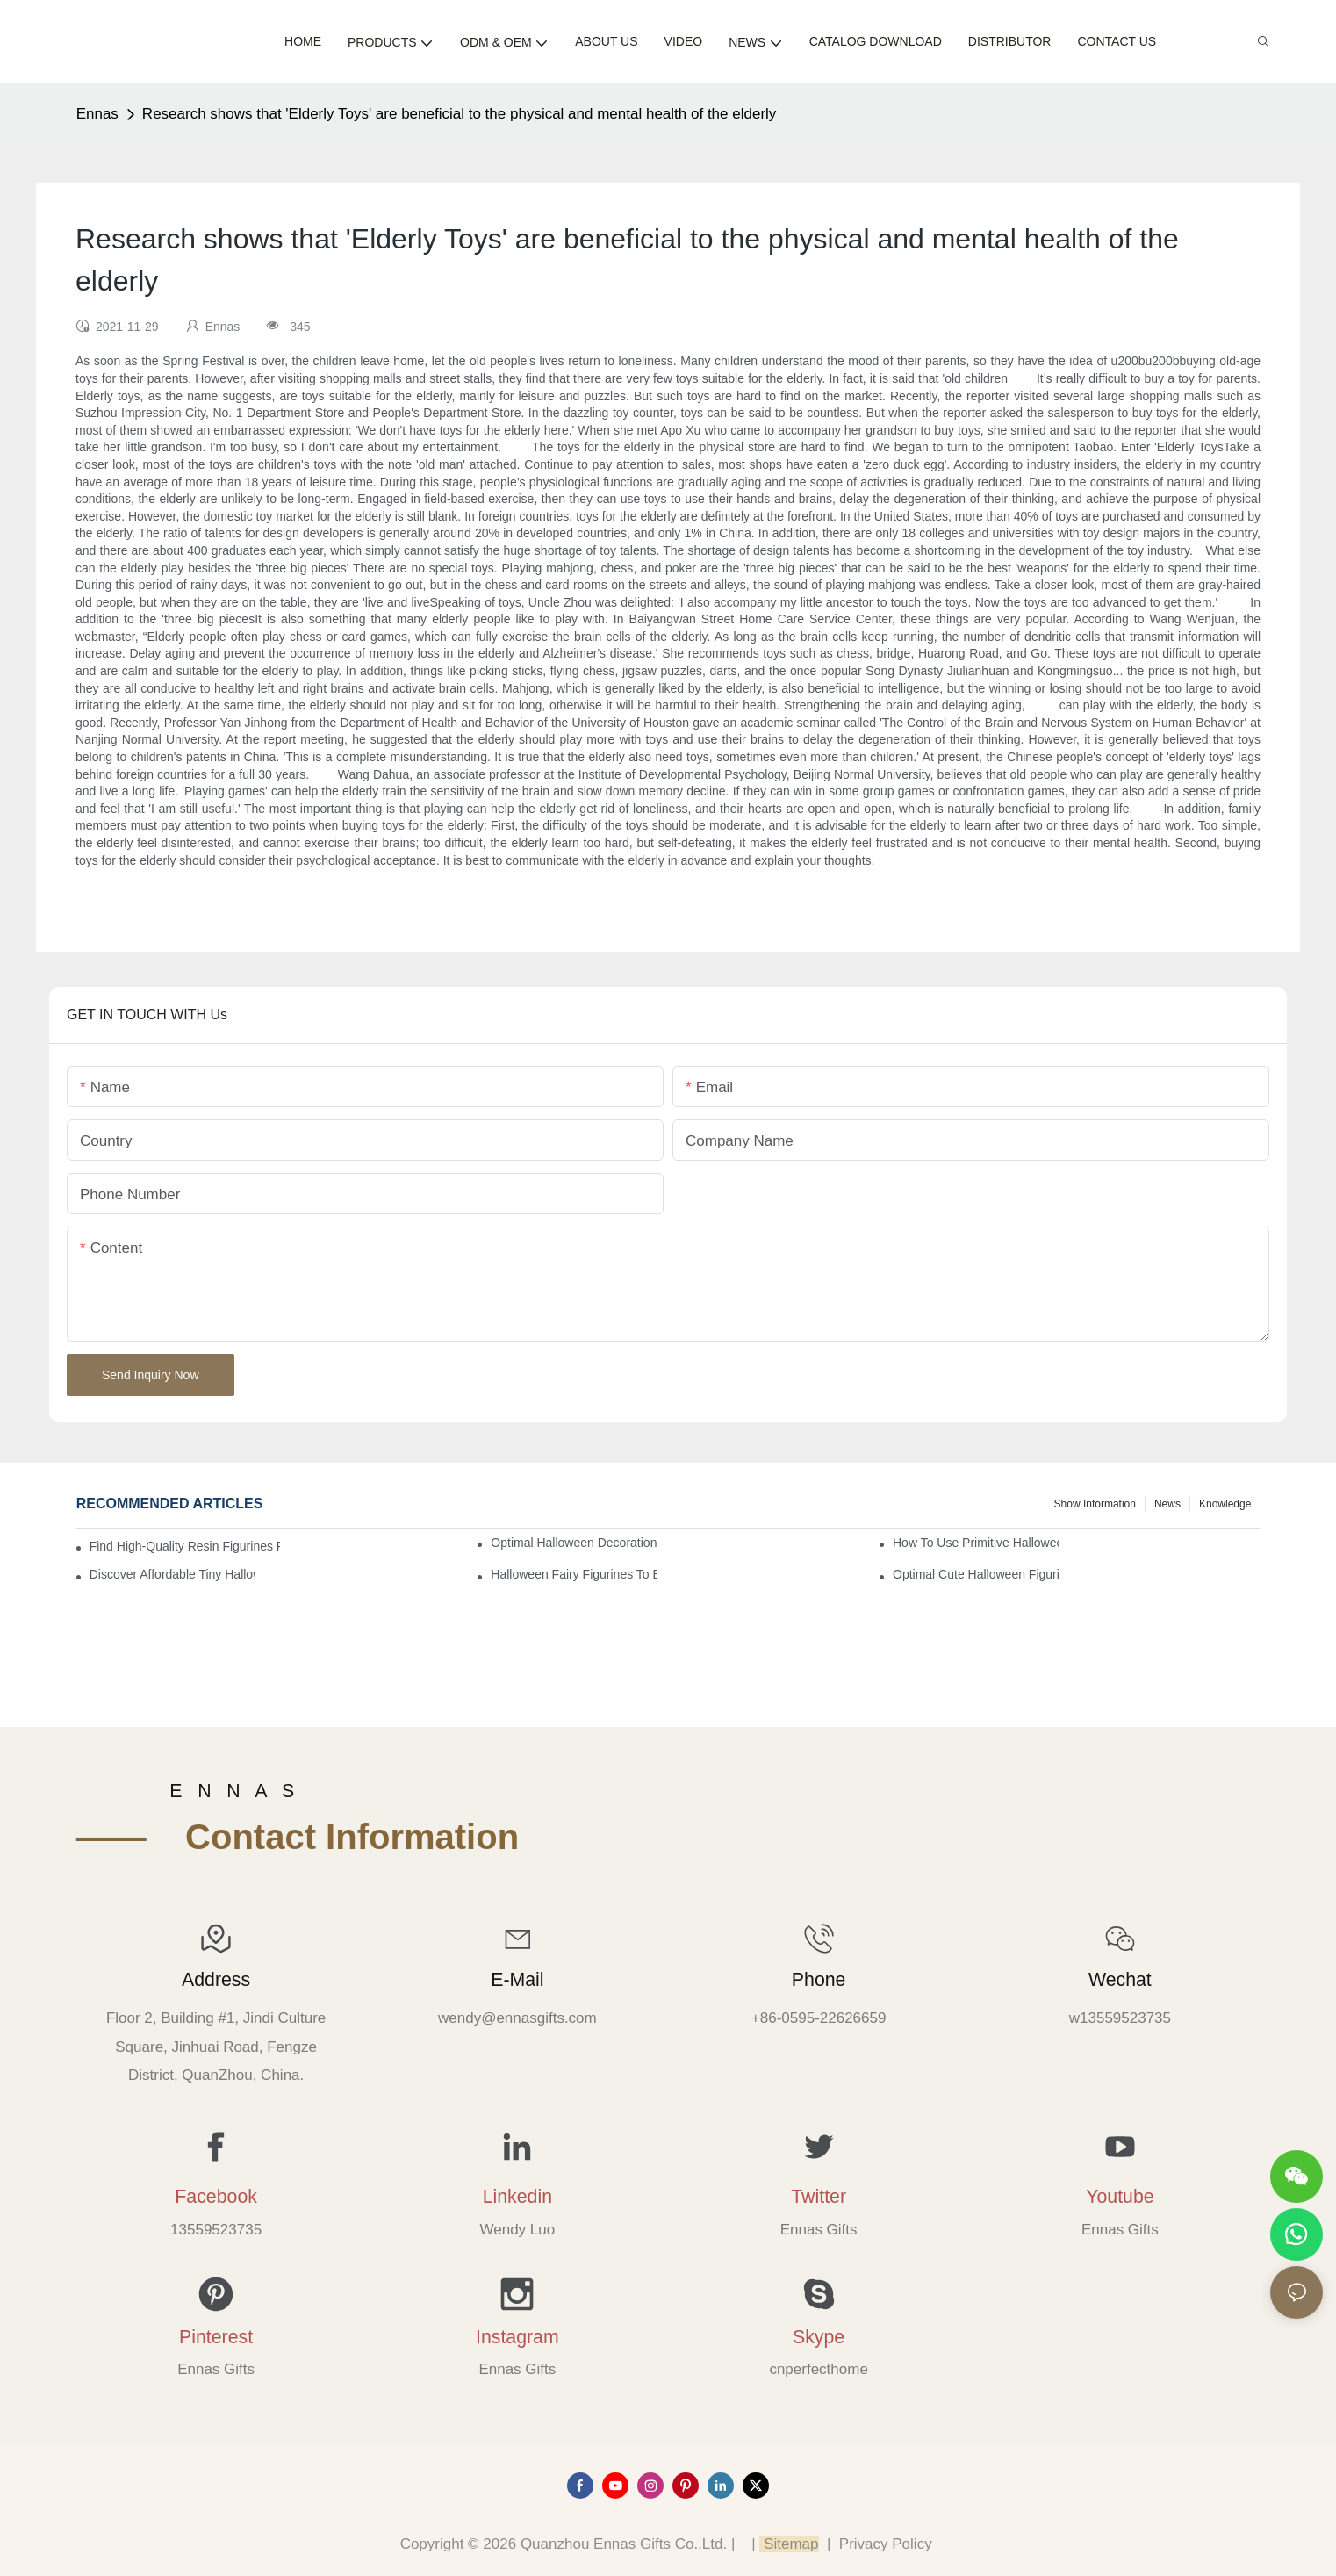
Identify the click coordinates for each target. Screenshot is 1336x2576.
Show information (1095, 1504)
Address (216, 1979)
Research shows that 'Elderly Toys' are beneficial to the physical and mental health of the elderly (459, 113)
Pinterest (216, 2337)
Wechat (1120, 1979)
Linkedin (517, 2196)
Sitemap (788, 2544)
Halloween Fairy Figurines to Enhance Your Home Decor (574, 1574)
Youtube (1119, 2196)
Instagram (517, 2337)
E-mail (517, 1979)
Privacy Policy (885, 2544)
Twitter (818, 2196)
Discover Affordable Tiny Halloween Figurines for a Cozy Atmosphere (172, 1574)
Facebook (216, 2196)
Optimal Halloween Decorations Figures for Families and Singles (574, 1543)
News (1167, 1504)
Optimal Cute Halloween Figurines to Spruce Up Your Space (976, 1574)
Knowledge (1225, 1504)
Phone (819, 1979)
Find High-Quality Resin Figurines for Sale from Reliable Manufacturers (185, 1546)
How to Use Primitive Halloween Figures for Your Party (976, 1543)
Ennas (97, 113)
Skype (818, 2337)
